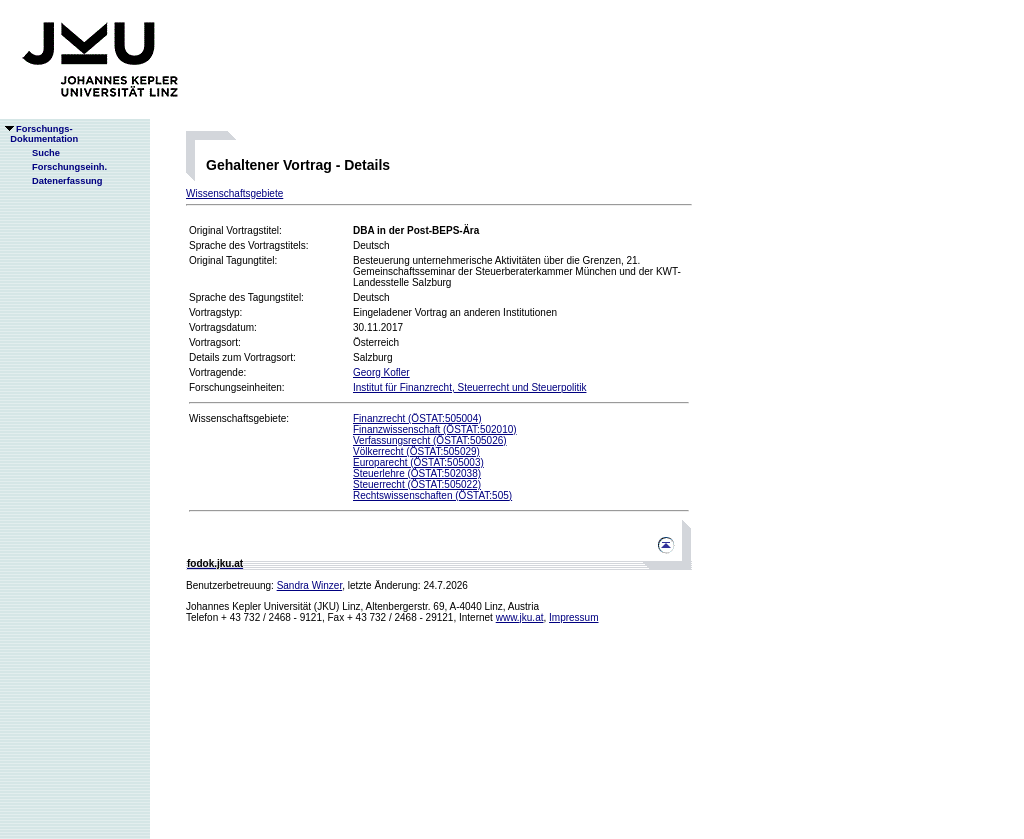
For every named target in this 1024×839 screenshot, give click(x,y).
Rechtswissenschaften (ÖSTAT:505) (432, 495)
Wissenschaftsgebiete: (239, 418)
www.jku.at (520, 617)
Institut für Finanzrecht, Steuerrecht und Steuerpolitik (469, 387)
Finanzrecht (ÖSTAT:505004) (417, 418)
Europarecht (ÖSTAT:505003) (418, 462)
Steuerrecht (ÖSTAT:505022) (417, 484)
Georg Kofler (381, 372)
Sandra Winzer (310, 585)
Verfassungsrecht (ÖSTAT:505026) (430, 440)
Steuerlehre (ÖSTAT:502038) (417, 473)
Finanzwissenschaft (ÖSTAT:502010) (435, 429)
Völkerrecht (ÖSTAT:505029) (416, 451)
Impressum (573, 617)
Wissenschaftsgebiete (234, 193)
